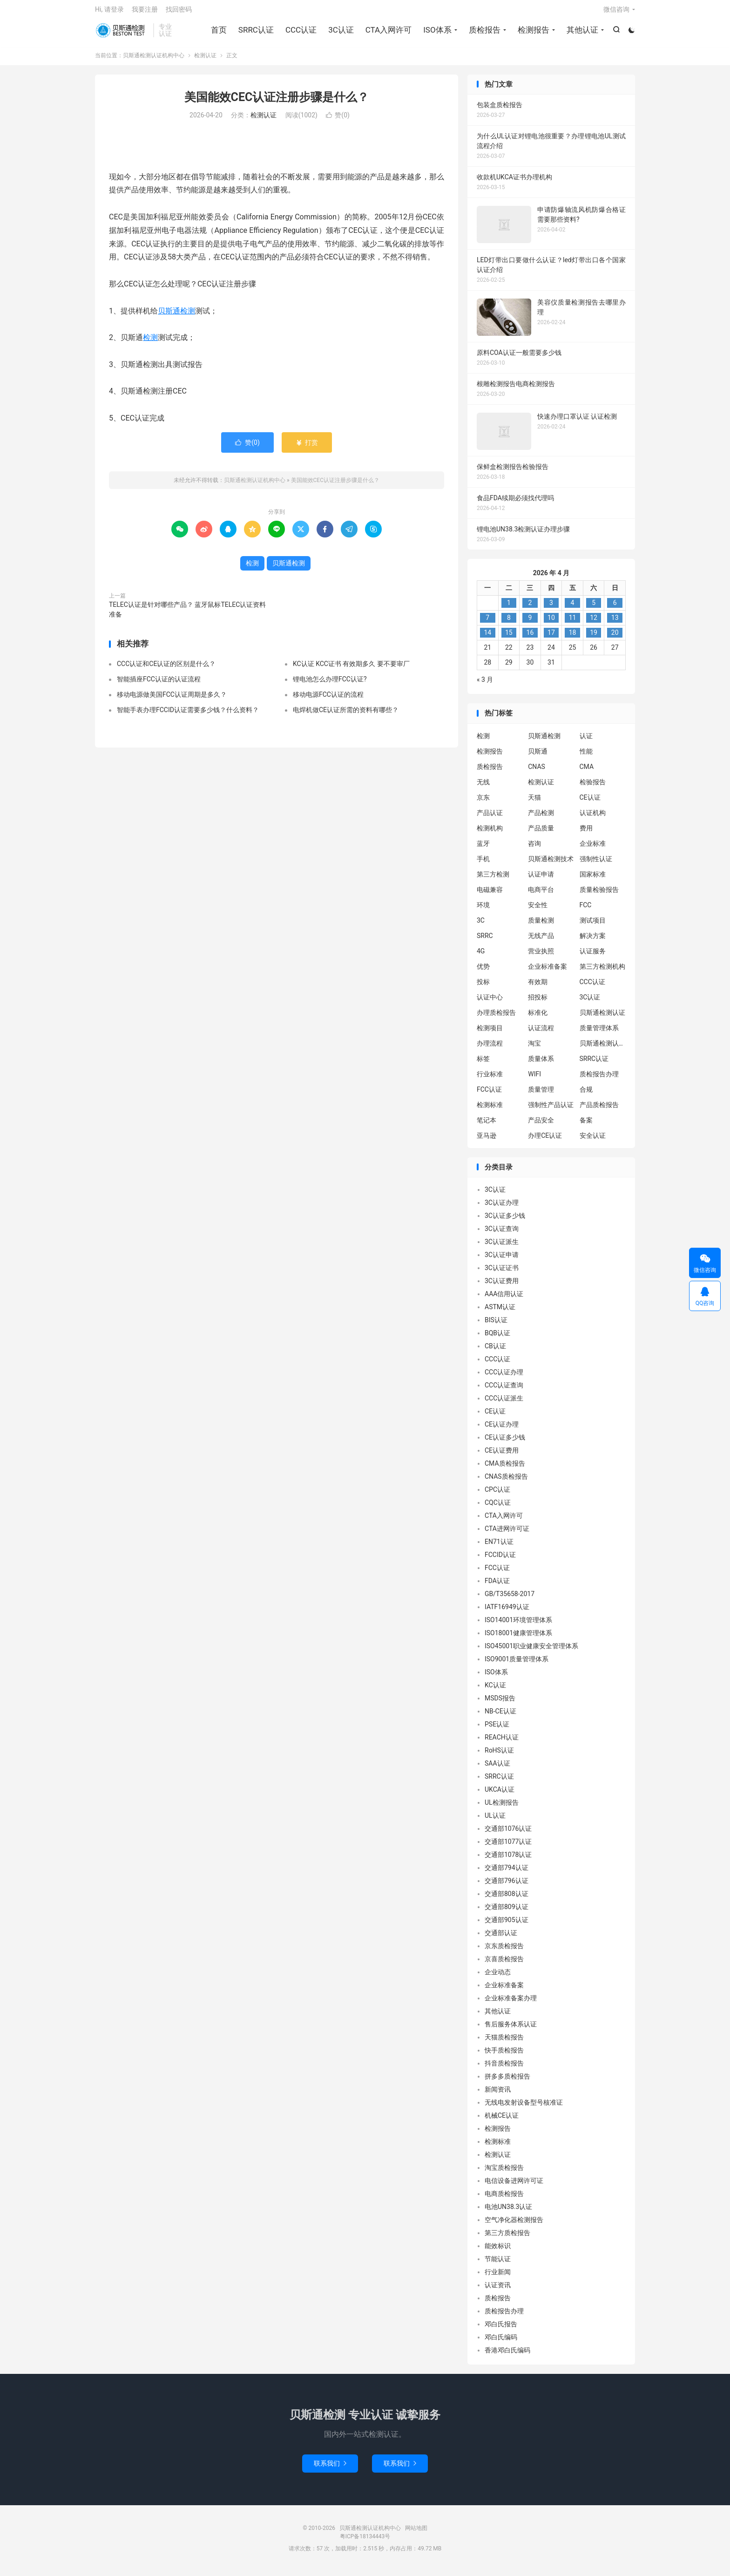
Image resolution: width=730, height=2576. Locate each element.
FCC (586, 909)
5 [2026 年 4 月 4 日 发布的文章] (593, 608)
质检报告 (484, 32)
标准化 (538, 1017)
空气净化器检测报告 (514, 2225)
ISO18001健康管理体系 (518, 1638)
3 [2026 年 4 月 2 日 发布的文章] (551, 608)
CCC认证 (300, 32)
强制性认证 (596, 863)
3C (481, 925)
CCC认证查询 (504, 1390)
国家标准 (593, 879)
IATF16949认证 (507, 1612)
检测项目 (490, 1032)
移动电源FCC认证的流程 (328, 699)
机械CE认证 (502, 2120)
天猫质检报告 (504, 2042)
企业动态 (498, 1977)
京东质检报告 (504, 1951)
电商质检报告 (504, 2198)
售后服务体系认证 (511, 2029)
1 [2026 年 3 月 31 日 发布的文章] (509, 608)
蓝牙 (483, 848)
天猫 (534, 802)
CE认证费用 (502, 1455)
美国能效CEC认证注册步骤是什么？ (276, 102)
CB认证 (495, 1351)
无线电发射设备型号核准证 (524, 2107)
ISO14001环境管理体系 (518, 1625)
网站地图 (416, 2533)
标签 (483, 1063)
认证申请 (541, 879)
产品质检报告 (599, 1109)
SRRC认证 (255, 32)
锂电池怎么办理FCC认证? (330, 684)
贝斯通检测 (176, 315)
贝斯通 (538, 756)
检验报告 (593, 786)
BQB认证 (497, 1338)
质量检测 (541, 925)
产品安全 (541, 1124)
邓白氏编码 (501, 2342)
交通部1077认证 (508, 1846)
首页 (218, 32)
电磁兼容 (490, 894)
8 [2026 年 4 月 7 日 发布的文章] (509, 622)
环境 (483, 909)
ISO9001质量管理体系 (516, 1664)
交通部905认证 (506, 1925)
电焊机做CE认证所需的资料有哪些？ (346, 715)
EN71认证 (499, 1546)
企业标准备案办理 (511, 2003)
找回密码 (179, 12)
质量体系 (541, 1063)
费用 (586, 832)
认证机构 (593, 817)
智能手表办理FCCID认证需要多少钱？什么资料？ (188, 715)
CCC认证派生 (504, 1403)
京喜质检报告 (504, 1964)
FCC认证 (489, 1094)
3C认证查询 (502, 1233)
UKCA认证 (499, 1794)
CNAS (536, 771)
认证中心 (490, 1002)
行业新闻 (498, 2277)
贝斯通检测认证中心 (603, 1048)
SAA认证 (497, 1768)
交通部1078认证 (508, 1859)
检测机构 (490, 832)
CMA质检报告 (505, 1468)
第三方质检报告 (507, 2238)
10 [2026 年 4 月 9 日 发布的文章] (551, 622)
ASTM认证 (500, 1312)
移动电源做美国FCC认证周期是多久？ (172, 699)
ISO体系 (437, 32)
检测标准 (490, 1109)
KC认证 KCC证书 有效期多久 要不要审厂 (351, 669)
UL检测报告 (502, 1807)
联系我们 (330, 2468)
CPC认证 (497, 1494)
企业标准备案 (547, 971)
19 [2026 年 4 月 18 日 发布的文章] (593, 637)
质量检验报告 (599, 894)
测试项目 (593, 925)
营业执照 (541, 955)
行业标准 (490, 1078)
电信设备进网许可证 (514, 2185)
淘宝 (534, 1048)
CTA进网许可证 (507, 1533)
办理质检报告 (496, 1017)
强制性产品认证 (551, 1109)
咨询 (534, 848)
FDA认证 (497, 1586)
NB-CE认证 (500, 1716)
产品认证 (490, 817)
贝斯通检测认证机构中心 (122, 33)
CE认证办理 (502, 1429)
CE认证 (590, 802)
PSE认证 (497, 1729)
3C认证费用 (502, 1286)
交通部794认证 (506, 1872)
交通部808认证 (506, 1899)
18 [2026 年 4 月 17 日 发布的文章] (572, 637)
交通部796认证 (506, 1886)
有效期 (538, 986)
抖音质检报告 (504, 2068)
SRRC (485, 940)
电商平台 (541, 894)
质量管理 (541, 1094)
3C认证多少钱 (505, 1220)
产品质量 (541, 832)
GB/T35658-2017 (509, 1599)
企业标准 (593, 848)
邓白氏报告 (501, 2329)
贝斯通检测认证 (602, 1017)
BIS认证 (496, 1325)
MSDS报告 (500, 1703)
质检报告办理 (599, 1078)
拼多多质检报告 (507, 2081)
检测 (150, 342)
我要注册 (145, 12)
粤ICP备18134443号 (365, 2541)
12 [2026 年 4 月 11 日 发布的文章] (593, 622)
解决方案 (593, 940)
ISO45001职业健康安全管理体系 (531, 1651)
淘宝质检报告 (504, 2172)
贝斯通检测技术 (551, 863)
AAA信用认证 (504, 1299)
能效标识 (498, 2251)
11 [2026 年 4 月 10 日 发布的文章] (572, 622)
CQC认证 (498, 1507)
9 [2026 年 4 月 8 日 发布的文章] (530, 622)
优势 (483, 971)
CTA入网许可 (388, 32)
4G (481, 955)
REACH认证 (502, 1742)
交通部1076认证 (508, 1833)
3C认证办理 (502, 1207)
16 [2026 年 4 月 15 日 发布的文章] (530, 637)
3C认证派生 (502, 1247)
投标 (483, 986)
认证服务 (593, 955)
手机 (483, 863)
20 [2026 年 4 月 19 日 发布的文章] (615, 637)
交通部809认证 (506, 1912)
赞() (338, 120)
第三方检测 (493, 879)
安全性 (538, 909)
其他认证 (581, 32)
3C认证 (340, 32)
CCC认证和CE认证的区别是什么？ (166, 669)
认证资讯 (498, 2290)
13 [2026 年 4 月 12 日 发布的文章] (615, 622)
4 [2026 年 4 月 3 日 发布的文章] (573, 608)
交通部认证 (501, 1938)
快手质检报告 (504, 2055)
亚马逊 (486, 1140)
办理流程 (490, 1048)
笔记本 (486, 1124)
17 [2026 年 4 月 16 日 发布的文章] (551, 637)
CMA (587, 771)
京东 (483, 802)
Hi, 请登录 (109, 12)
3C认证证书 (502, 1273)
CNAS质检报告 (506, 1481)
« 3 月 (485, 684)
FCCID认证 (500, 1559)
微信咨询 (616, 12)
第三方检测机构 (602, 971)
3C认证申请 (502, 1260)
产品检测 (541, 817)
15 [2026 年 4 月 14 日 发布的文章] (509, 637)
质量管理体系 (599, 1032)
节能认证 (498, 2264)
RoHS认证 (499, 1755)
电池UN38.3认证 (508, 2212)
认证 (586, 740)
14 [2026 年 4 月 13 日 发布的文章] (487, 637)
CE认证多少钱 (505, 1442)
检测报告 (532, 32)
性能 (586, 756)
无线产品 (541, 940)
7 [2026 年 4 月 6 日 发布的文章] (487, 622)
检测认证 (205, 60)
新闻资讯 (498, 2094)
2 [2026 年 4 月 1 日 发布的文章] (530, 608)
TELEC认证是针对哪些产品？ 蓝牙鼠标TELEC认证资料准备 (187, 614)
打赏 (307, 447)
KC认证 (495, 1690)
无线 (483, 786)
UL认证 (495, 1820)
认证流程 (541, 1032)
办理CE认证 (545, 1140)
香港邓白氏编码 (507, 2355)
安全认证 (593, 1140)
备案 (586, 1124)
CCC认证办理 (504, 1377)
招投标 (538, 1002)
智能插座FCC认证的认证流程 (159, 684)
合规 (586, 1094)
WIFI (534, 1078)
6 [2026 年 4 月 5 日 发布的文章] (615, 608)
